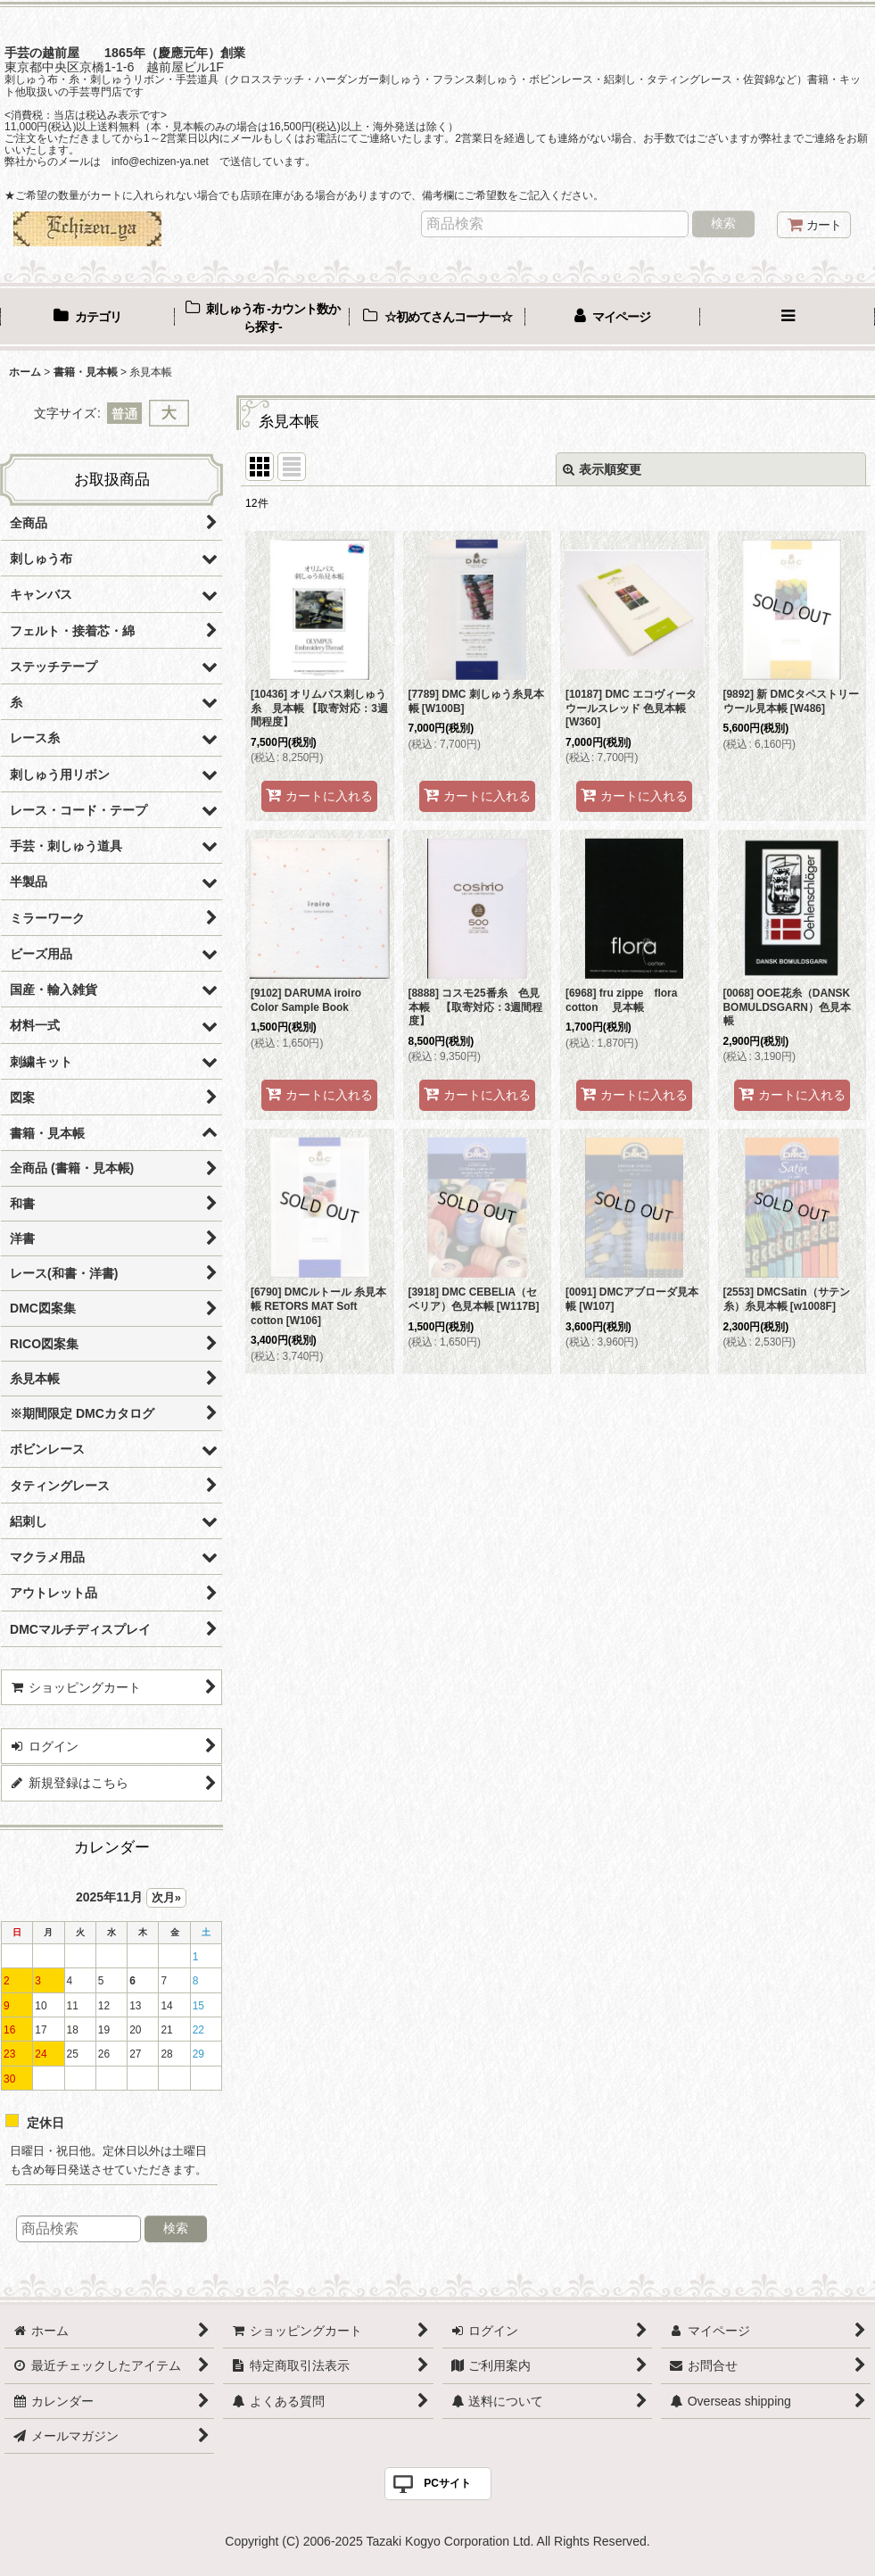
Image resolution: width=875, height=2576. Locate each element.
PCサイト (447, 2483)
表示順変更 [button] (602, 469)
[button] (787, 318)
